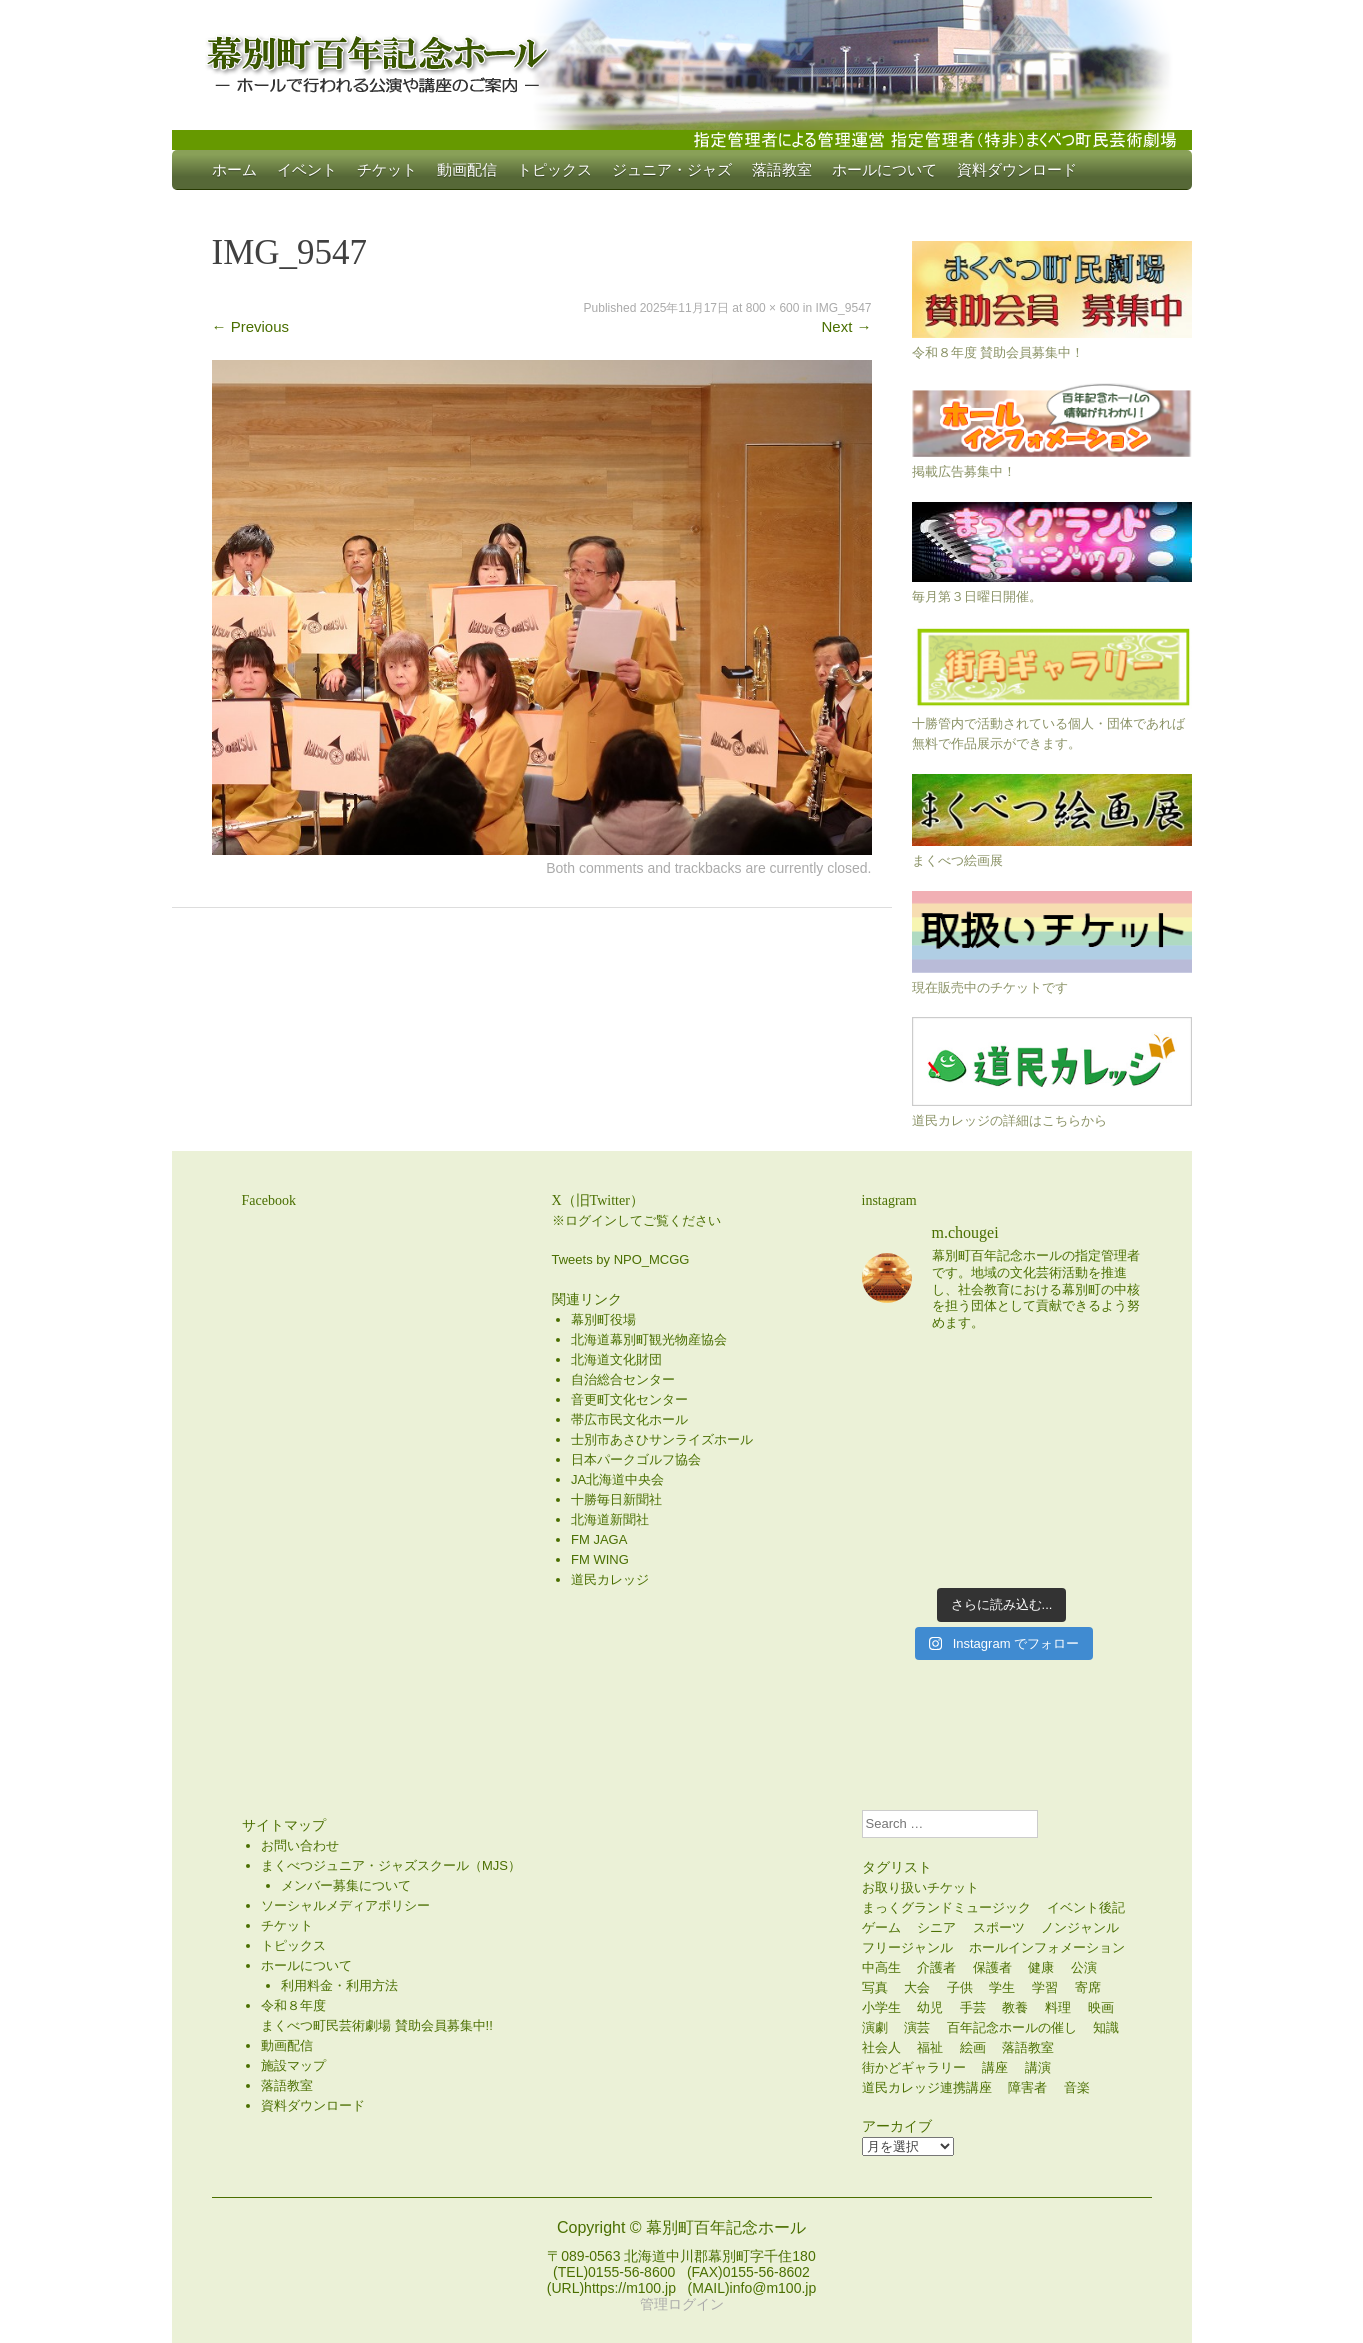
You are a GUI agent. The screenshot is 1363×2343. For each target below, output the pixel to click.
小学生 (881, 2007)
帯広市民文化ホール (629, 1419)
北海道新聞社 (610, 1519)
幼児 (930, 2007)
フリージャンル (907, 1947)
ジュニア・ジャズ (672, 169)
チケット (387, 169)
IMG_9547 (843, 308)
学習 (1045, 1987)
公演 (1084, 1967)
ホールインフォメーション (1047, 1947)
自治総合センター (623, 1379)
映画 (1101, 2007)
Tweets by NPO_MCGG (621, 1259)
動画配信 (467, 169)
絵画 (973, 2047)
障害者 (1027, 2087)
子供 (960, 1987)
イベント (307, 169)
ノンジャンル (1080, 1927)
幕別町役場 (603, 1319)
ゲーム (881, 1927)
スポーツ (999, 1927)
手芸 (973, 2007)
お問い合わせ (300, 1845)
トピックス (554, 169)
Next (846, 326)
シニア (936, 1927)
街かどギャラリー (914, 2067)
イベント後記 (1086, 1907)
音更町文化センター (629, 1399)
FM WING (600, 1559)
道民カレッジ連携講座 (927, 2087)
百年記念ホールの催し (1012, 2027)
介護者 (936, 1967)
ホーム (234, 169)
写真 (875, 1987)
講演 (1038, 2067)
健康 (1041, 1967)
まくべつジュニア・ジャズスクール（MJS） (391, 1865)
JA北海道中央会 (617, 1479)
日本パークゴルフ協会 (636, 1459)
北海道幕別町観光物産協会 (649, 1339)
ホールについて (884, 169)
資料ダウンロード (1017, 169)
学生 (1002, 1987)
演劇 (875, 2027)
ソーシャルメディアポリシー (345, 1905)
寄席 (1088, 1987)
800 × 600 (773, 308)
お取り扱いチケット (920, 1887)
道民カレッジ (610, 1579)
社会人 (881, 2047)
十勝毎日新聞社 (616, 1499)
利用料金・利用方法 (339, 1985)
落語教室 (782, 169)
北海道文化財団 (616, 1359)
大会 (917, 1987)
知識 (1106, 2027)
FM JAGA (599, 1539)
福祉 (930, 2047)
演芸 (917, 2027)
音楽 (1077, 2087)
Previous (251, 326)
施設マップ (293, 2065)
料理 (1058, 2007)
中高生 (881, 1967)
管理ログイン (682, 2304)
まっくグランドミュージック (946, 1907)
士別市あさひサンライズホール (662, 1439)
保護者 (992, 1967)
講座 (995, 2067)
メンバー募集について (346, 1885)
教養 (1015, 2007)
